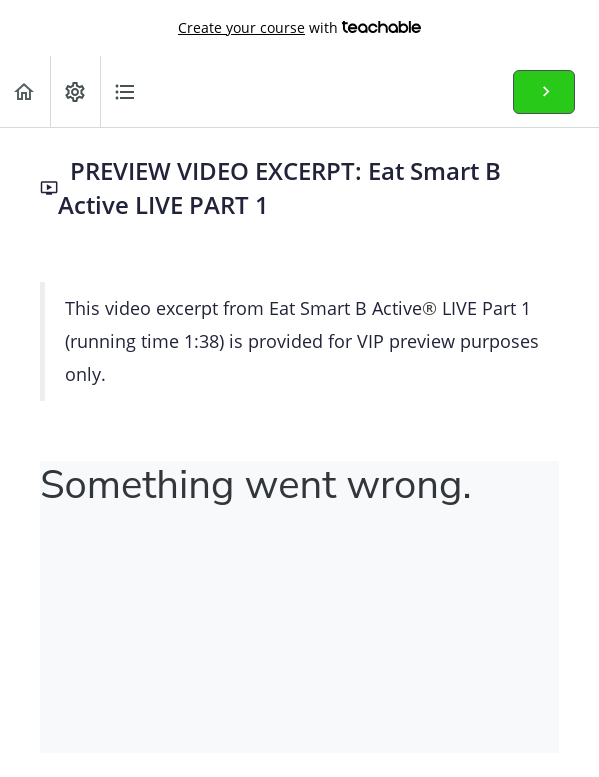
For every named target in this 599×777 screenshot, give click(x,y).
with (299, 28)
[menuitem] (75, 91)
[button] (25, 91)
